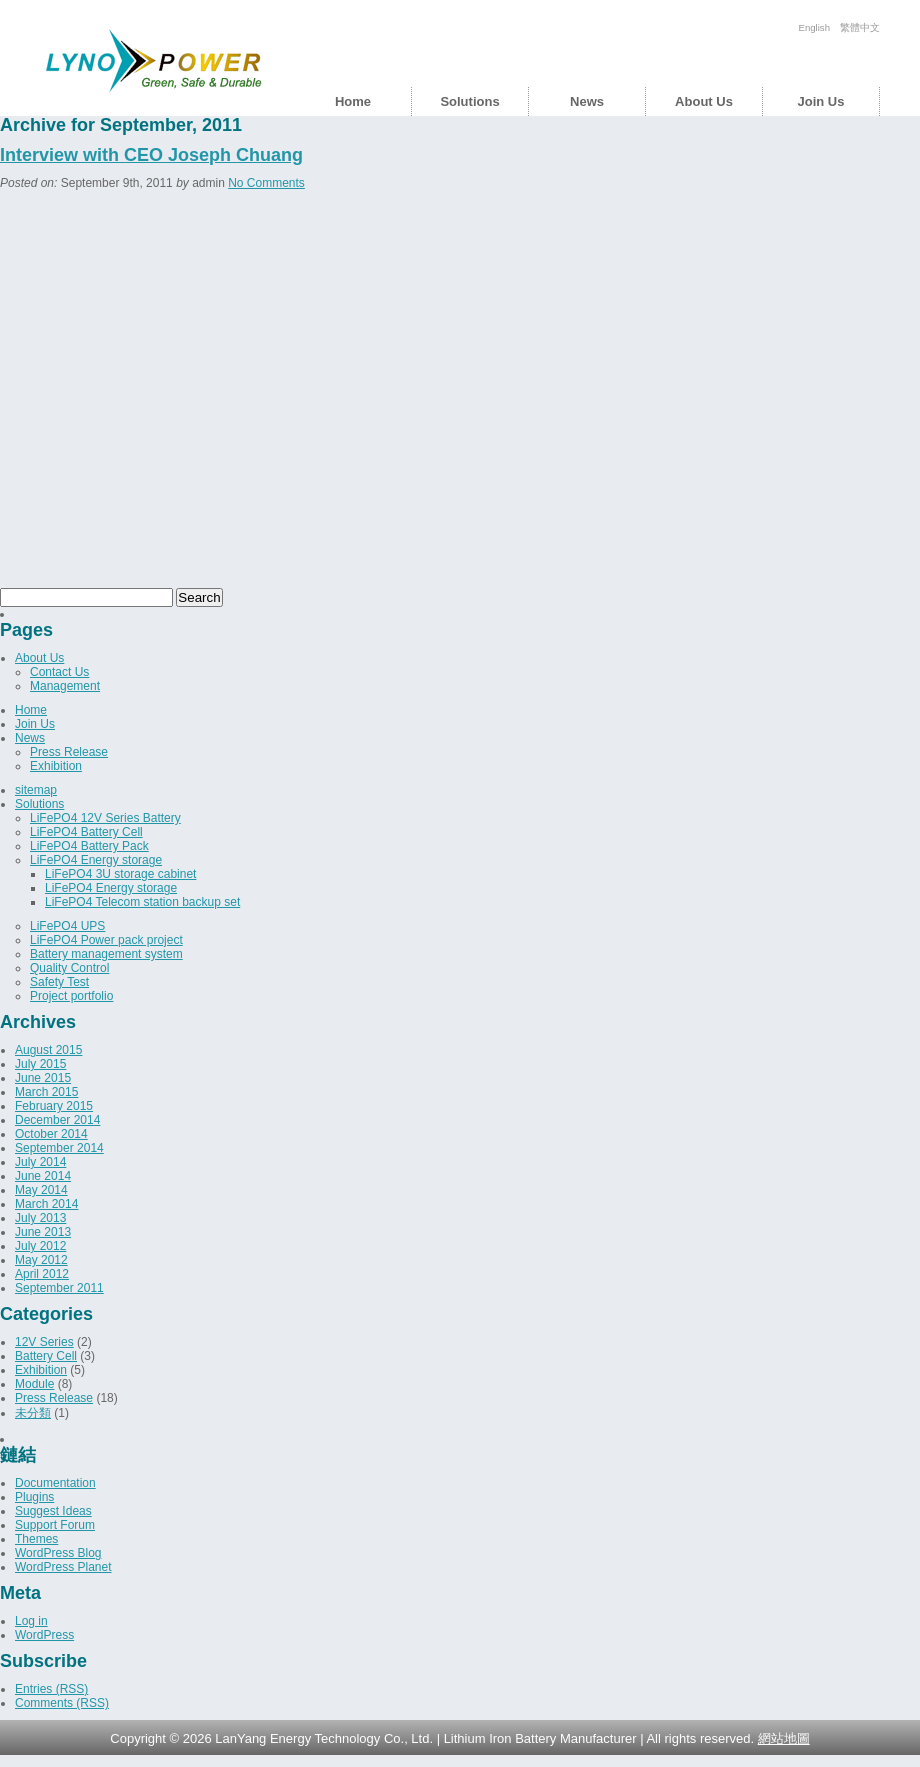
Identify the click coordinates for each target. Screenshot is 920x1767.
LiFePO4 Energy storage (96, 860)
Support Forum (55, 1525)
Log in (31, 1621)
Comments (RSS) (62, 1703)
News (587, 101)
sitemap (36, 790)
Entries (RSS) (51, 1689)
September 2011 (59, 1288)
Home (353, 101)
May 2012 (41, 1260)
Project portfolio (71, 996)
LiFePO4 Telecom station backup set (142, 902)
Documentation (55, 1483)
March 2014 (46, 1204)
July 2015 (40, 1064)
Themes (36, 1539)
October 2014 (51, 1134)
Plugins (34, 1497)
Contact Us (59, 672)
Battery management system (106, 954)
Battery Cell (46, 1356)
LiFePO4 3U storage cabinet (120, 874)
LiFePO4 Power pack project (106, 940)
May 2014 (41, 1190)
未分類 (33, 1413)
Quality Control (69, 968)
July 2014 (40, 1162)
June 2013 (43, 1232)
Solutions (469, 101)
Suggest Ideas (53, 1511)
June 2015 (43, 1078)
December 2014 (57, 1120)
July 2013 (40, 1218)
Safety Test (59, 982)
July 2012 (40, 1246)
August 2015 (48, 1050)
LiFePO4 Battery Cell (86, 832)
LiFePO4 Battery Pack (89, 846)
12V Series (44, 1342)
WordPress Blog (58, 1553)
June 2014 (43, 1176)
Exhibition (56, 766)
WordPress (44, 1635)
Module (34, 1384)
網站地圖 (784, 1738)
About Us (704, 101)
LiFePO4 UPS (67, 926)
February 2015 (54, 1106)
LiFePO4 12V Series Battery (105, 818)
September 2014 (59, 1148)
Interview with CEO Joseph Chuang (151, 155)
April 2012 (42, 1274)
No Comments (266, 183)
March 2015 (46, 1092)
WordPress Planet (63, 1567)
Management (65, 686)
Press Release (69, 752)
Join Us (821, 101)
